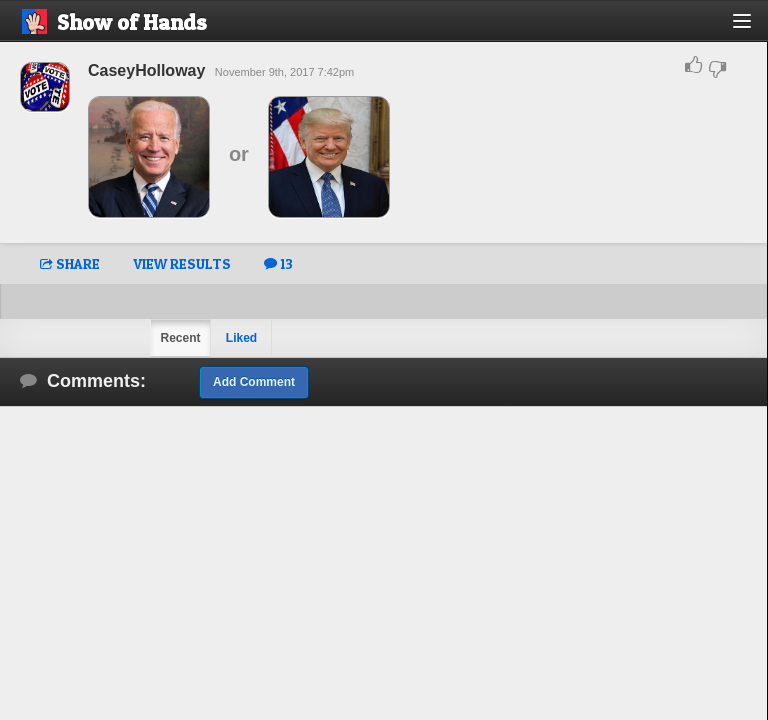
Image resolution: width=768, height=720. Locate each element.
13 (278, 263)
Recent (180, 338)
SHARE (70, 263)
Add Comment (254, 382)
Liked (241, 338)
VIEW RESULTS (182, 263)
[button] (753, 28)
